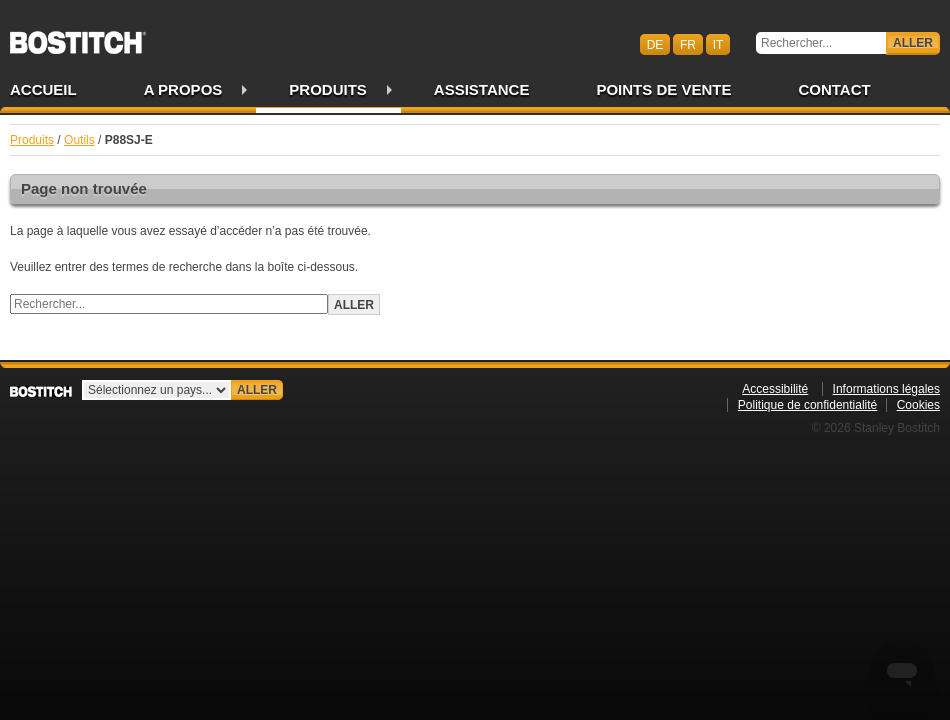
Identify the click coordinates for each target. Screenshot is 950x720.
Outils (79, 140)
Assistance (482, 89)
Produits (328, 89)
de (655, 44)
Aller (913, 43)
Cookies (918, 405)
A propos (183, 89)
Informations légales (886, 389)
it (718, 44)
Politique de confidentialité (807, 405)
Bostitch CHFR (78, 36)
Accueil (43, 89)
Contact (834, 89)
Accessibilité (775, 389)
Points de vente (663, 89)
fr (688, 44)
